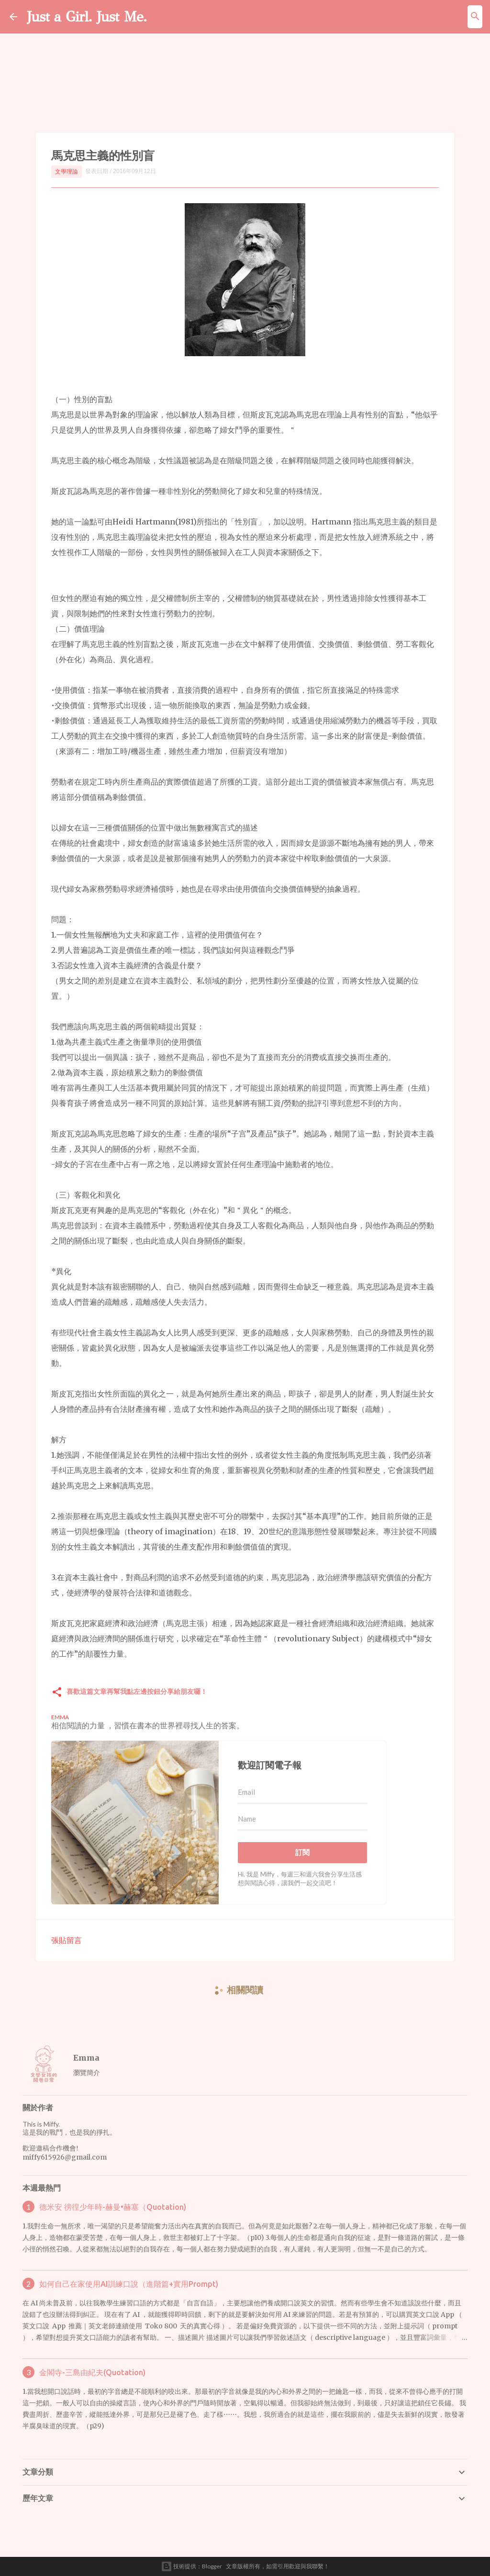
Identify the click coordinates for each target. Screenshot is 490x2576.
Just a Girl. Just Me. (89, 16)
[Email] (302, 1792)
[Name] (302, 1819)
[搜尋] (475, 16)
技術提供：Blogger (191, 2566)
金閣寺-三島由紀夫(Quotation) (92, 2372)
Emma (86, 2058)
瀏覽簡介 (86, 2072)
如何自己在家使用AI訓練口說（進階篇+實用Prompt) (128, 2284)
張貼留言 (66, 1939)
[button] (57, 1692)
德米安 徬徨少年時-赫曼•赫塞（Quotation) (112, 2207)
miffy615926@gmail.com (64, 2157)
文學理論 (66, 171)
